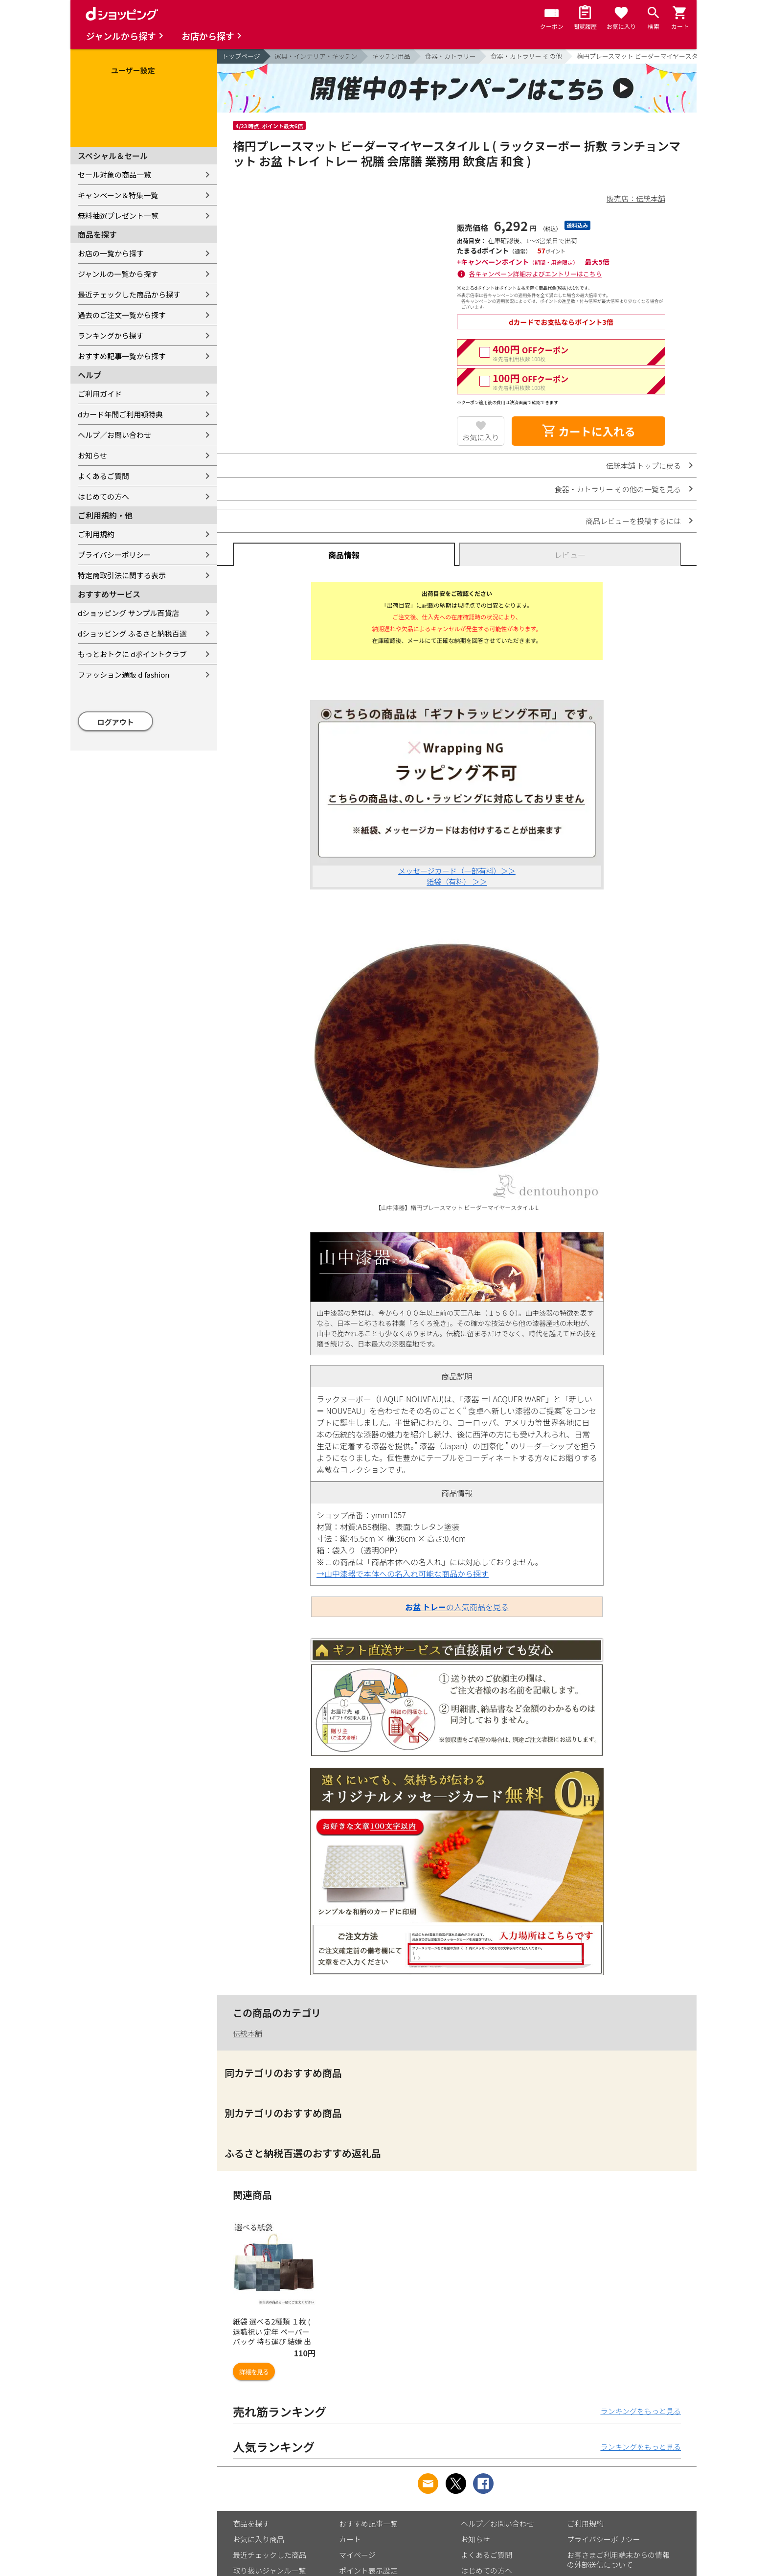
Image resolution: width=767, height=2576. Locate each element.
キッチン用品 (391, 56)
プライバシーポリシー (114, 554)
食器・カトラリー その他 (526, 56)
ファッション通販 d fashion (123, 674)
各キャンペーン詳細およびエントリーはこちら (535, 273)
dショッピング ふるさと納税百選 (132, 633)
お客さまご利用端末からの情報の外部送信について (618, 2560)
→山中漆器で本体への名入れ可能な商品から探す (402, 1573)
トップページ (241, 56)
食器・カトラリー (450, 56)
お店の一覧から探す (111, 253)
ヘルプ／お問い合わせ (114, 435)
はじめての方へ (103, 496)
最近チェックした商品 (269, 2555)
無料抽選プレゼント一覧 (118, 215)
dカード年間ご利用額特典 (120, 414)
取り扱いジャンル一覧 (269, 2570)
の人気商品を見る (457, 1607)
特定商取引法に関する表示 (122, 575)
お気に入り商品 (258, 2539)
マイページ (357, 2555)
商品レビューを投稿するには (633, 520)
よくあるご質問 (103, 476)
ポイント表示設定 (368, 2570)
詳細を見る (254, 2371)
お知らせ (92, 455)
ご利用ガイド (100, 393)
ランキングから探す (111, 335)
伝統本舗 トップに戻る (643, 465)
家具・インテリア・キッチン (316, 56)
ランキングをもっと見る (640, 2411)
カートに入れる (588, 431)
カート (350, 2539)
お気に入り (480, 437)
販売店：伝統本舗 (636, 198)
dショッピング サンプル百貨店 (128, 613)
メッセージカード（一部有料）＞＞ (457, 871)
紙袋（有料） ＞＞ (457, 881)
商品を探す (251, 2523)
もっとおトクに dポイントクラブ (132, 654)
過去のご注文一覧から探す (122, 315)
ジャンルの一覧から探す (118, 274)
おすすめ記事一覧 (368, 2523)
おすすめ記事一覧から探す (122, 356)
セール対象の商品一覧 (114, 174)
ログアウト (115, 722)
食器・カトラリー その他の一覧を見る (618, 489)
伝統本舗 (247, 2033)
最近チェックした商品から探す (129, 294)
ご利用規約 (96, 534)
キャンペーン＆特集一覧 (118, 195)
